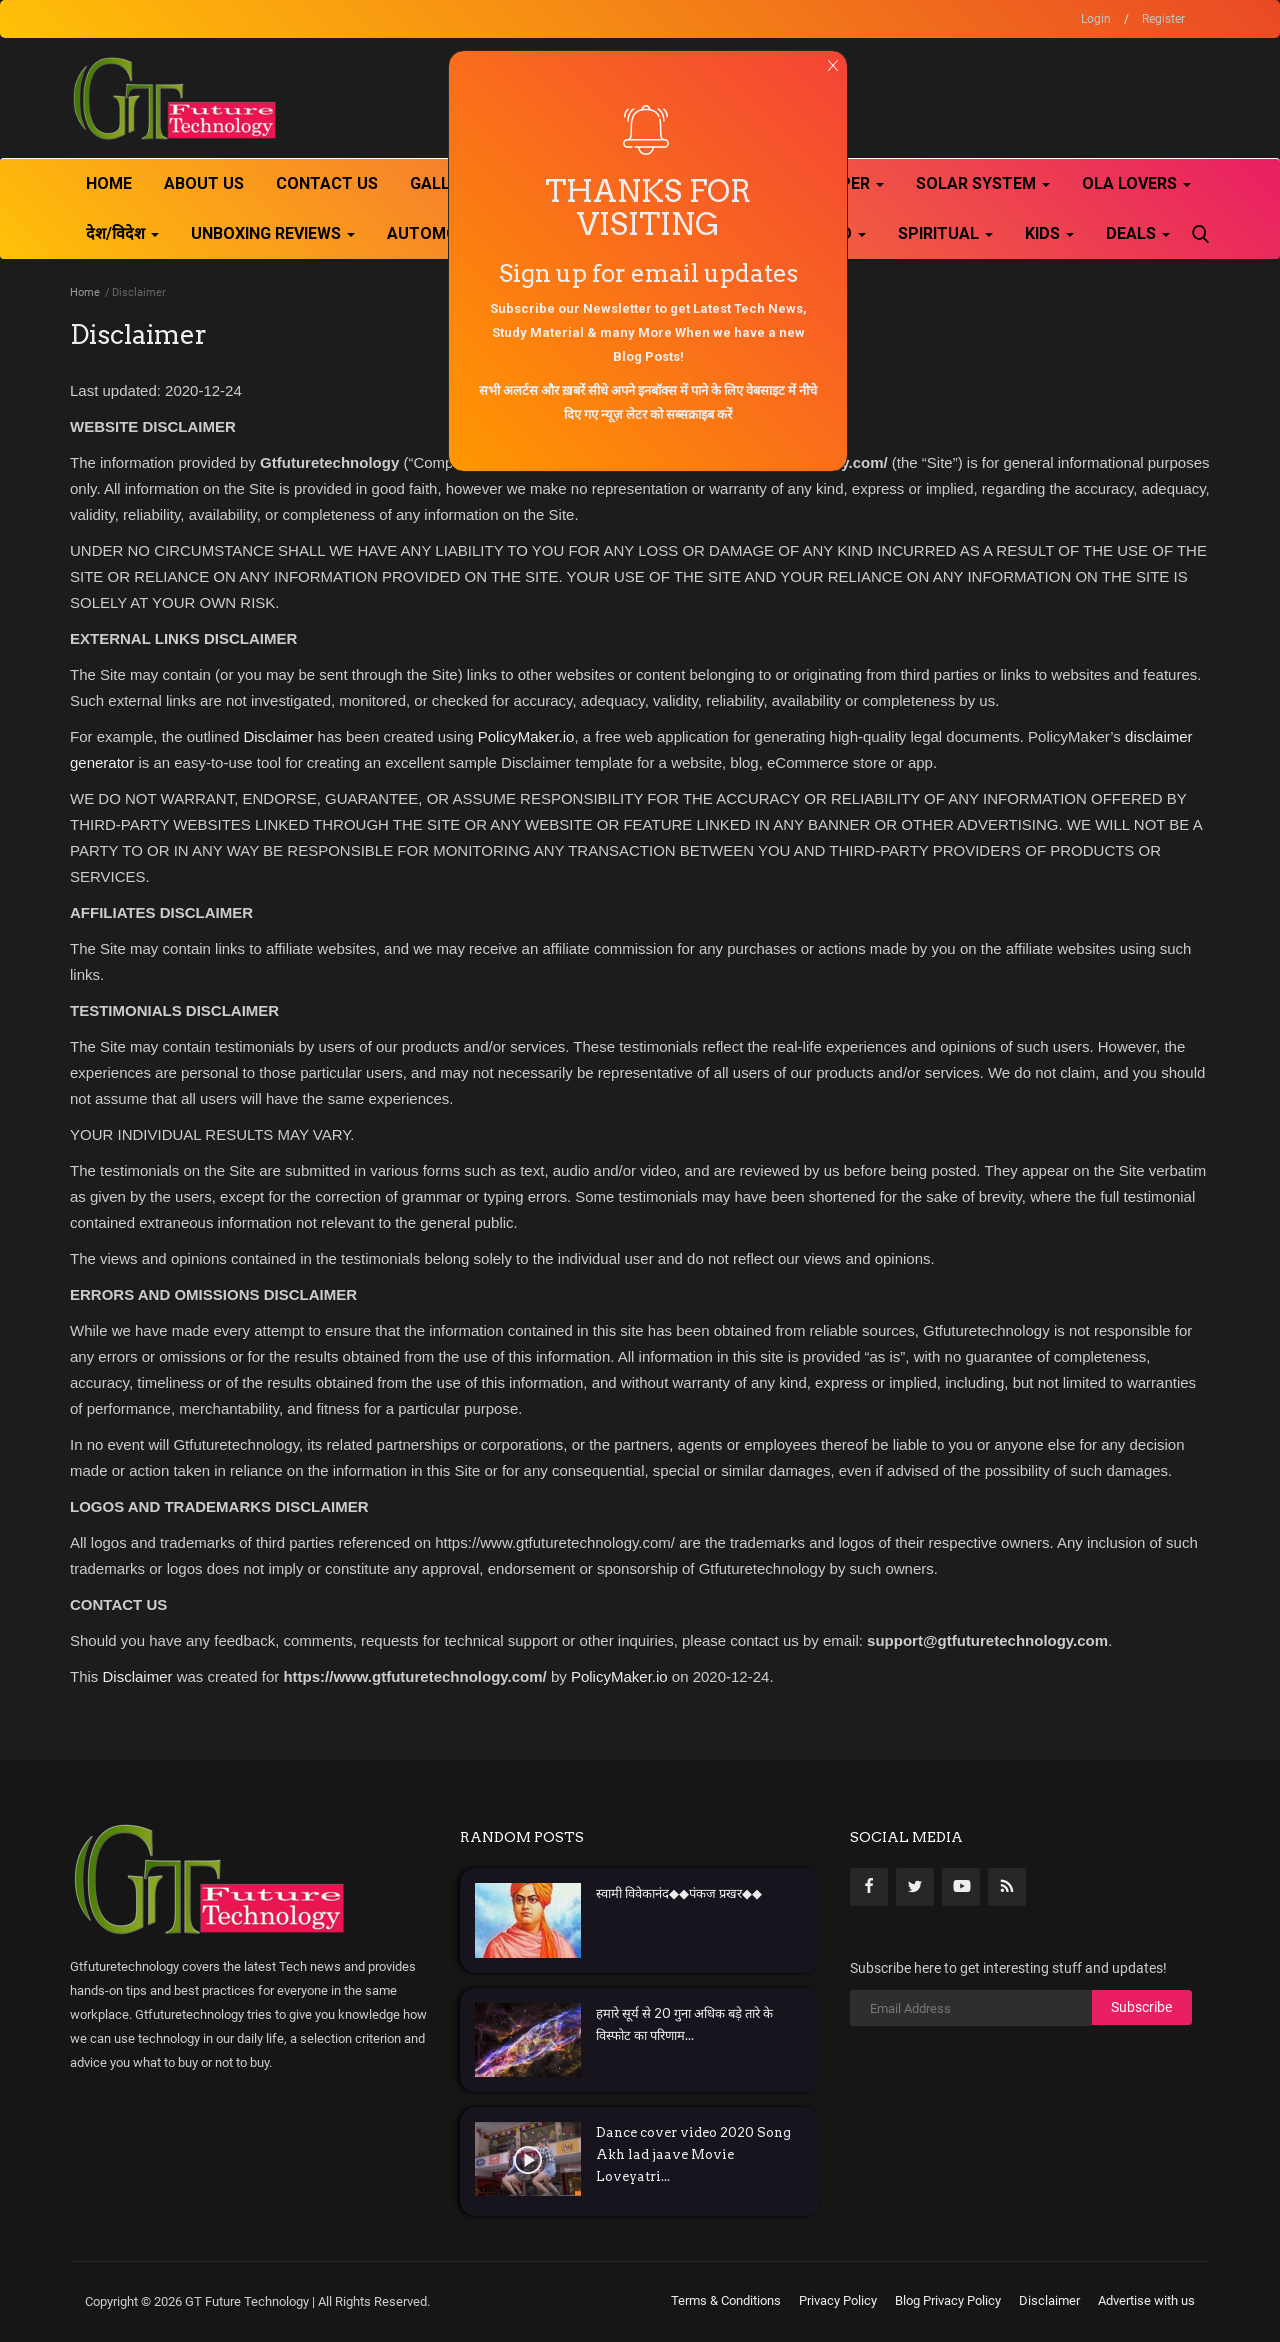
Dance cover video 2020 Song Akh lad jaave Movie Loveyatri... (693, 2154)
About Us (204, 183)
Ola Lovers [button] (1136, 183)
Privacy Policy (838, 2300)
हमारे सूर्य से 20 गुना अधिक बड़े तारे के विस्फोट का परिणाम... (684, 2024)
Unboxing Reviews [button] (273, 233)
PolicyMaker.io (526, 736)
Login (1096, 19)
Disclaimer (278, 736)
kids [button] (1049, 233)
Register (1163, 19)
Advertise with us (1146, 2300)
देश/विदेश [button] (122, 233)
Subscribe (1141, 2007)
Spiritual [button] (945, 233)
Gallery (444, 183)
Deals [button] (1138, 233)
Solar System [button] (983, 183)
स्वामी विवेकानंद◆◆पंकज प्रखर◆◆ (679, 1893)
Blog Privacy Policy (948, 2300)
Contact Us (327, 183)
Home (109, 183)
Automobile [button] (445, 233)
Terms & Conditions (726, 2300)
